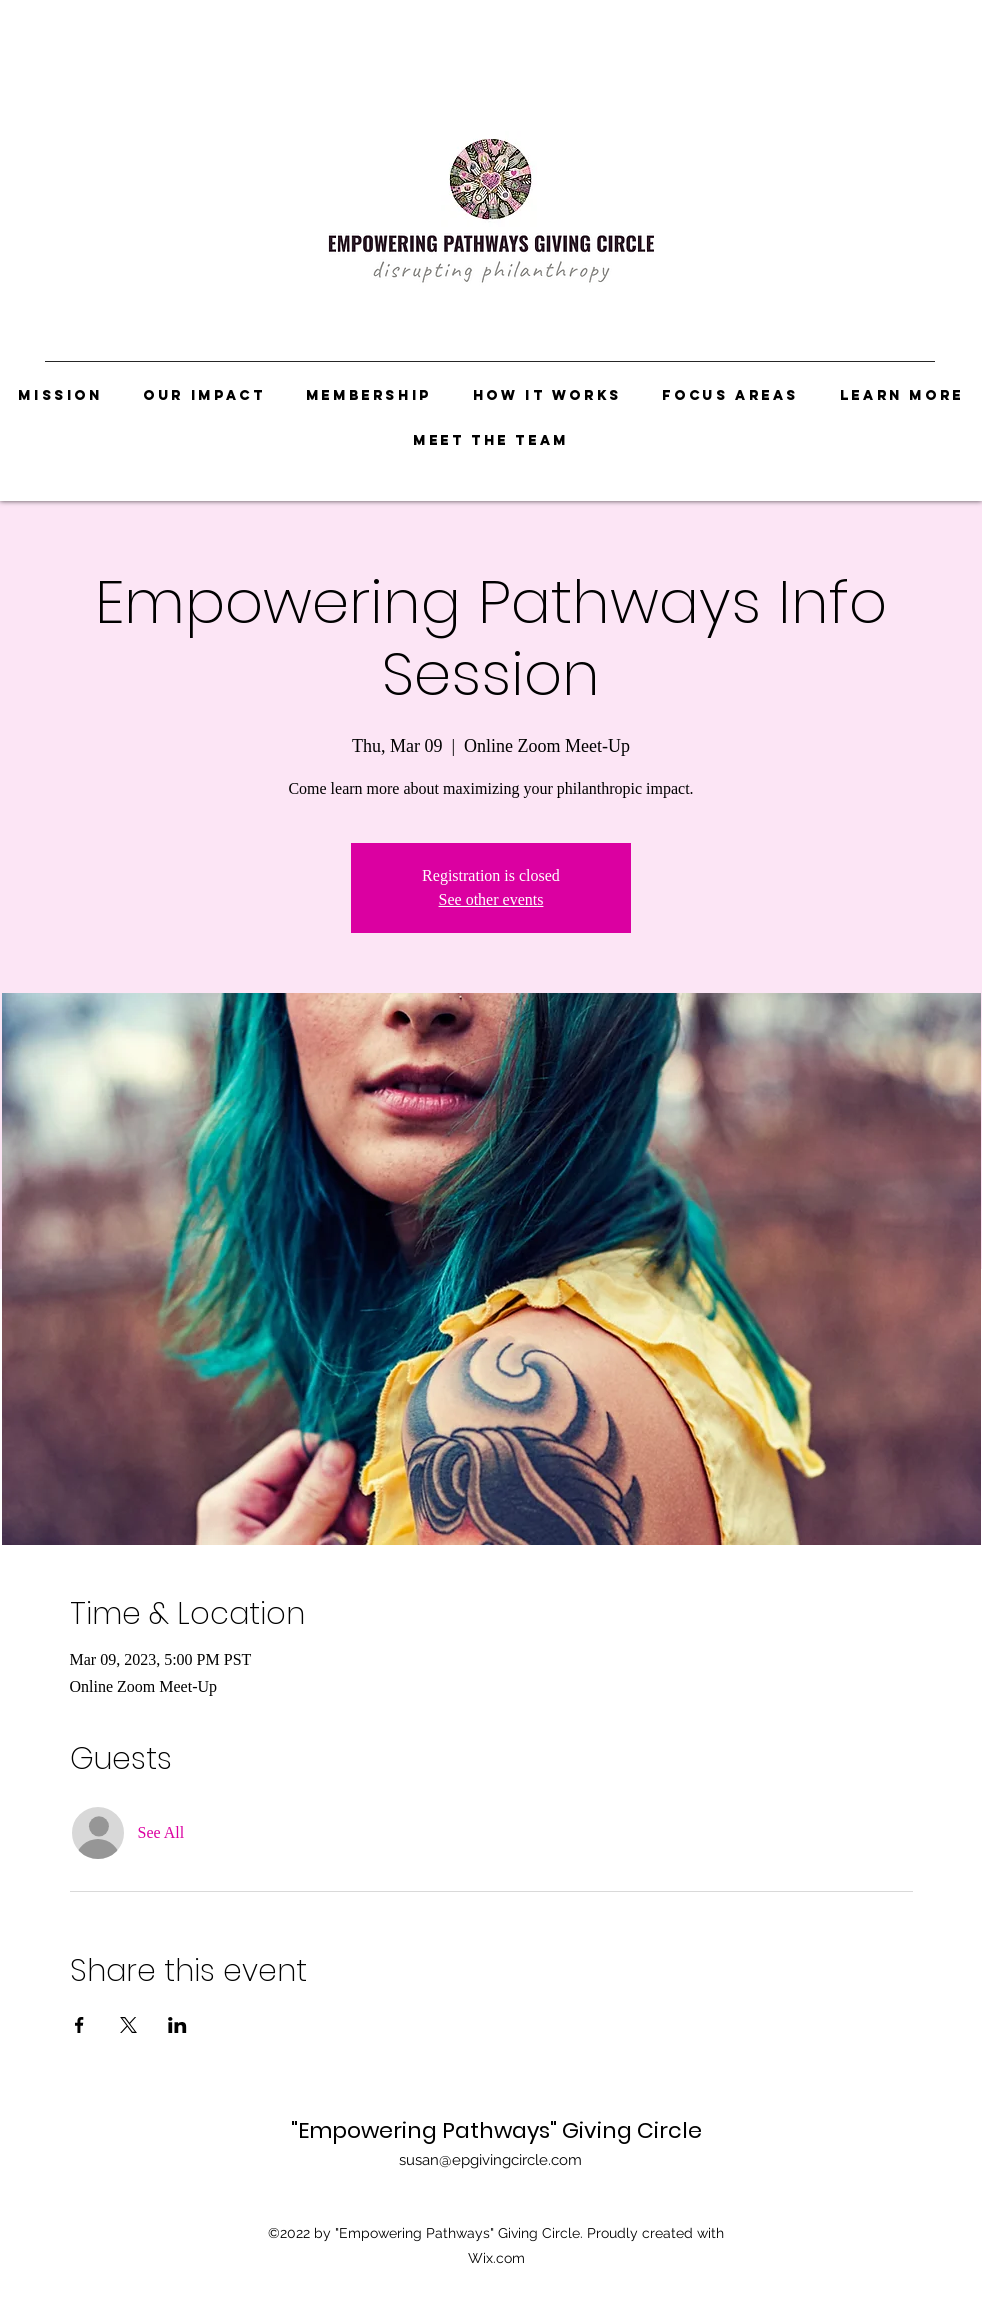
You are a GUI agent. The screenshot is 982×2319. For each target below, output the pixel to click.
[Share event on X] (128, 2025)
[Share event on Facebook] (79, 2025)
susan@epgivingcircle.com (490, 2160)
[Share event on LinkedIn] (177, 2025)
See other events (491, 899)
